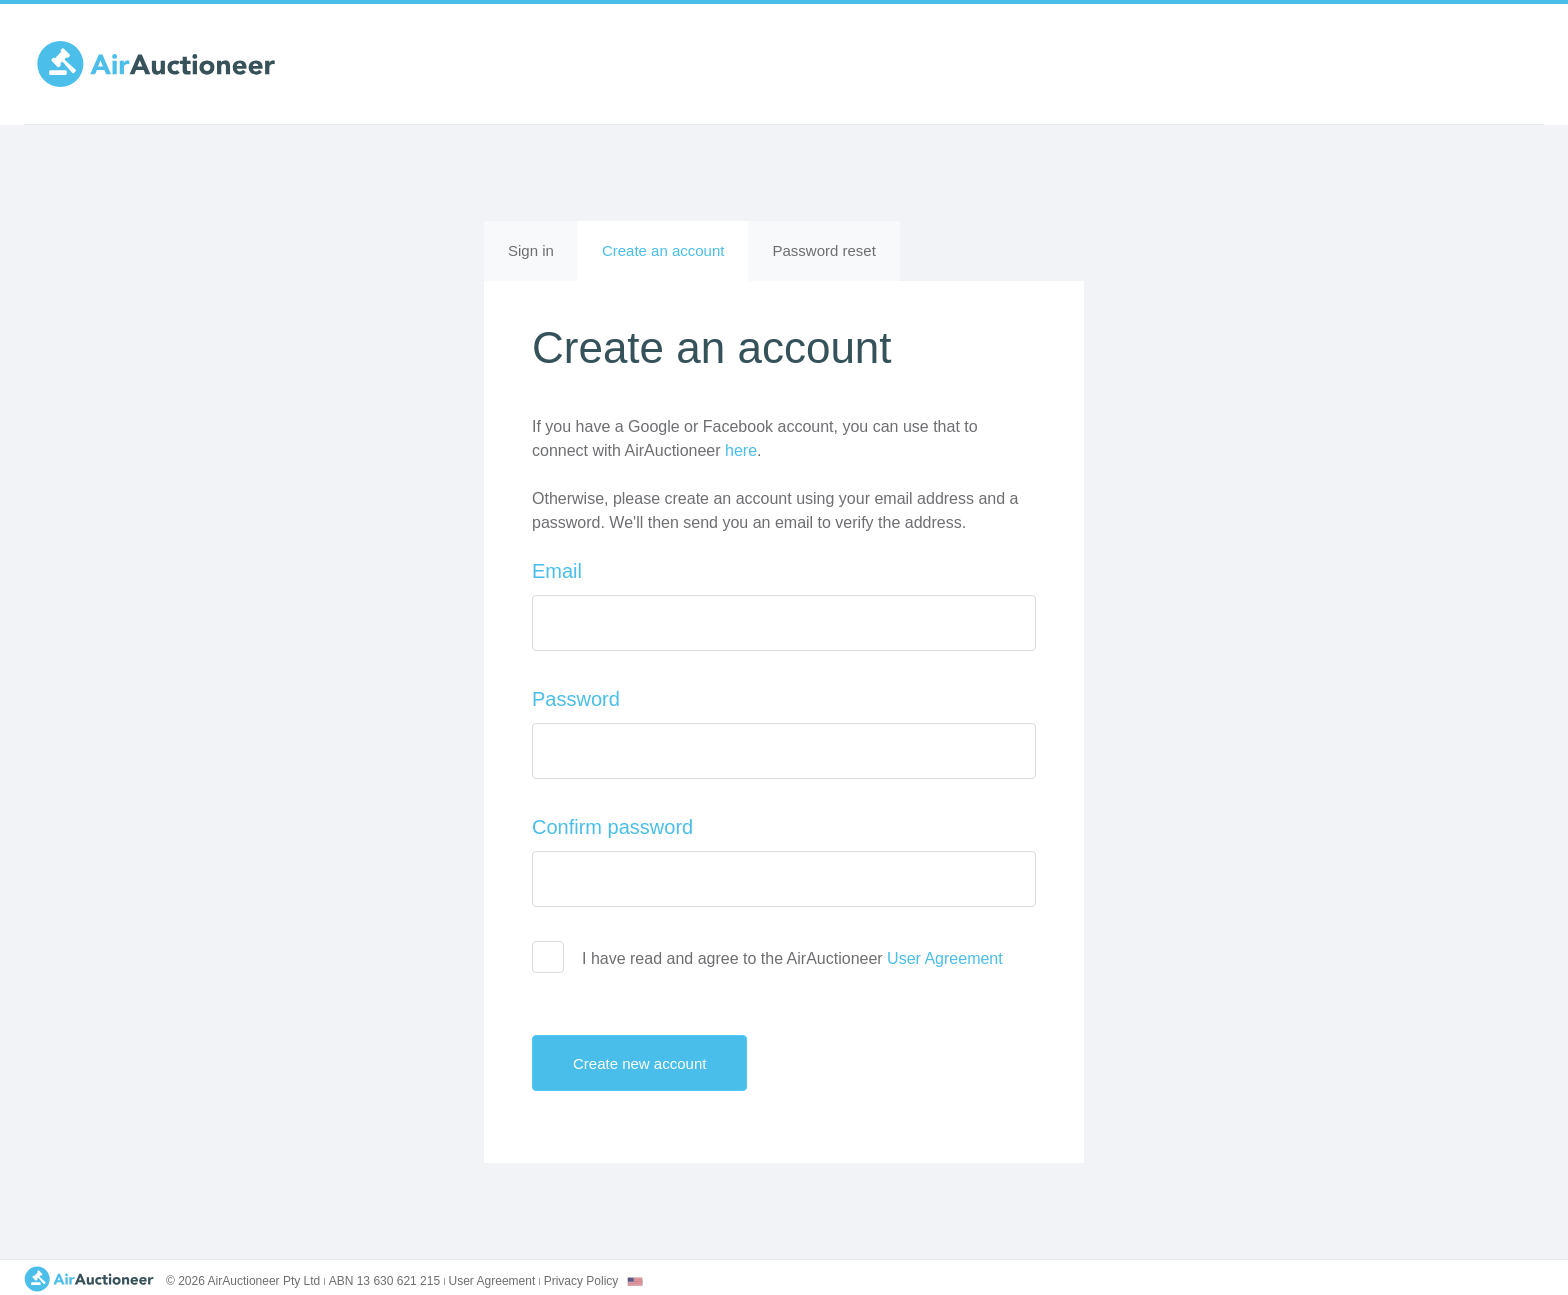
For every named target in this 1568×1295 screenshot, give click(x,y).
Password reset (823, 250)
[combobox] (635, 1281)
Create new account (656, 1063)
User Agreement (945, 958)
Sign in (531, 250)
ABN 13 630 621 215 (384, 1281)
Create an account (675, 259)
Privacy (581, 1281)
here (741, 450)
